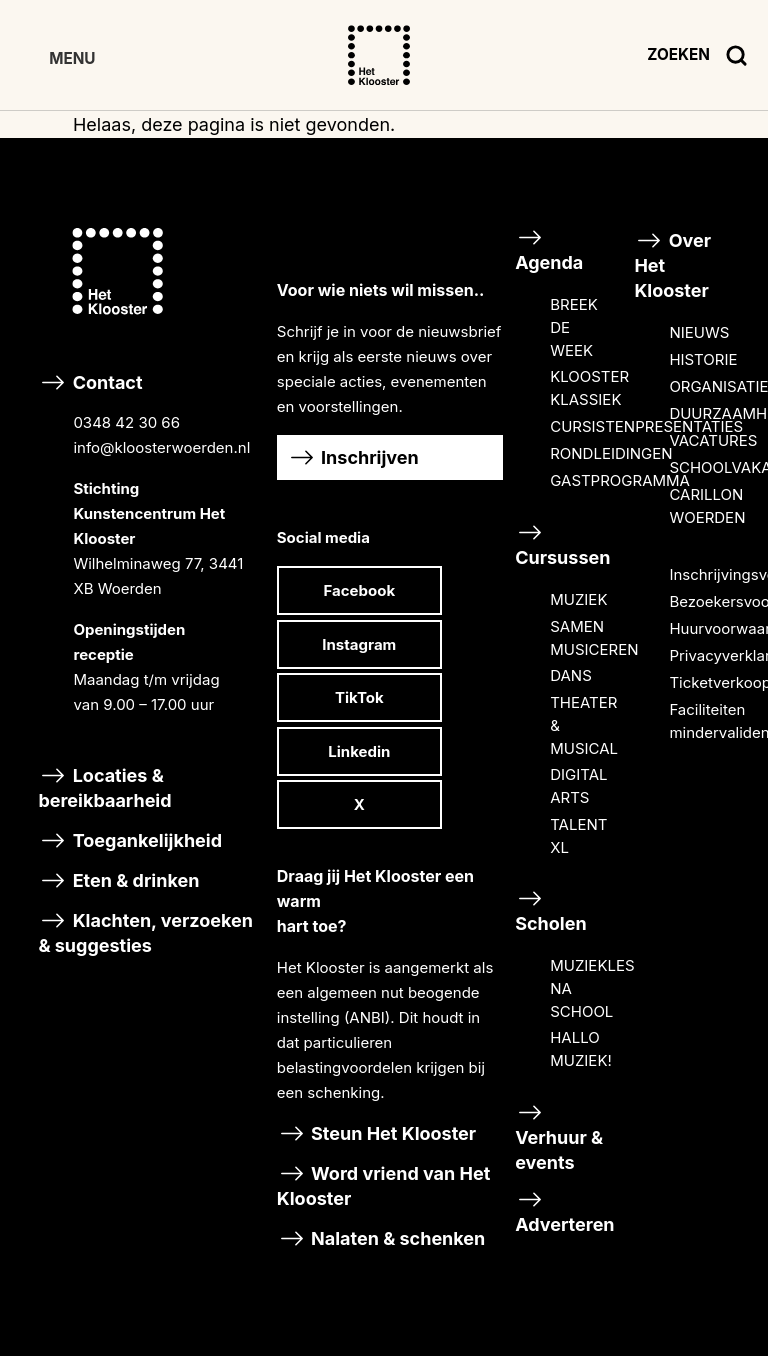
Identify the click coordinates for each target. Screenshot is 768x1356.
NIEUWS (699, 332)
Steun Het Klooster (376, 1133)
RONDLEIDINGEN (611, 453)
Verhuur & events (559, 1136)
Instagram (359, 644)
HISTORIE (703, 359)
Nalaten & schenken (381, 1238)
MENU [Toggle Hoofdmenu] (72, 58)
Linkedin (359, 751)
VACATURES (713, 440)
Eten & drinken (118, 880)
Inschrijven (353, 457)
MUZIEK (578, 599)
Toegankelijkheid (130, 840)
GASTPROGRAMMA (620, 480)
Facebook (360, 590)
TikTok (359, 697)
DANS (571, 675)
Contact (151, 560)
